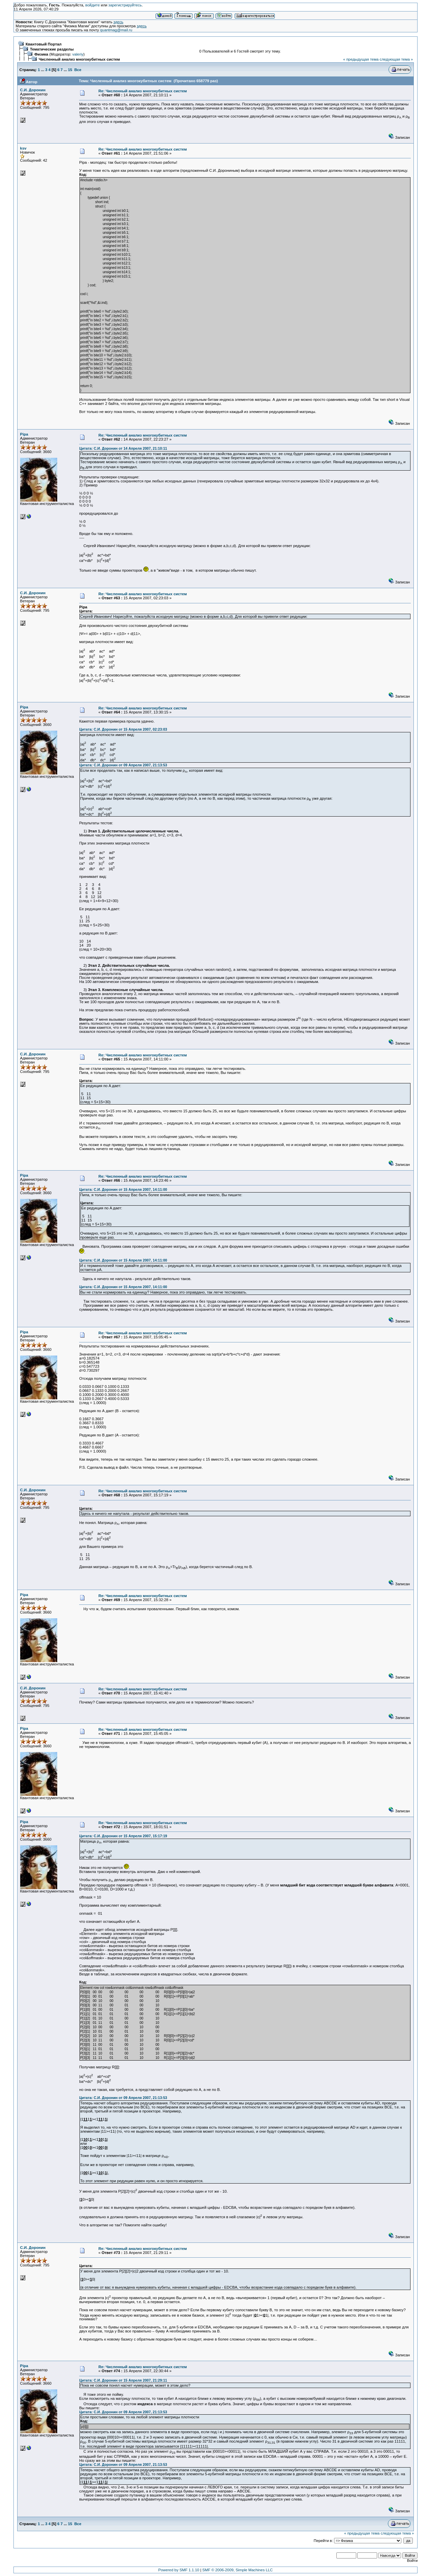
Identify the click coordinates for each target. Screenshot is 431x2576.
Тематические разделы (52, 49)
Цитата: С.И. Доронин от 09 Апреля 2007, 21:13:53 (123, 765)
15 (70, 70)
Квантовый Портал (44, 44)
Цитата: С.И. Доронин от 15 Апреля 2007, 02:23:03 (123, 729)
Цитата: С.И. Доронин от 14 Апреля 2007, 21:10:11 (123, 448)
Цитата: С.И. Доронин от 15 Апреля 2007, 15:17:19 (123, 1836)
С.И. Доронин (32, 90)
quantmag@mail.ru (116, 30)
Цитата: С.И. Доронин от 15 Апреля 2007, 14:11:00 (123, 1189)
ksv (23, 148)
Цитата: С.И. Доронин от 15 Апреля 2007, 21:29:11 (123, 2380)
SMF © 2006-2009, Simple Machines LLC (237, 2570)
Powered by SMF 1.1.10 (178, 2570)
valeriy (78, 54)
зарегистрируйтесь (125, 5)
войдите (92, 5)
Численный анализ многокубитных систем (79, 59)
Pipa (24, 434)
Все (77, 70)
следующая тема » (396, 59)
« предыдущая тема (360, 59)
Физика (41, 54)
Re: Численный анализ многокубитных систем (142, 91)
